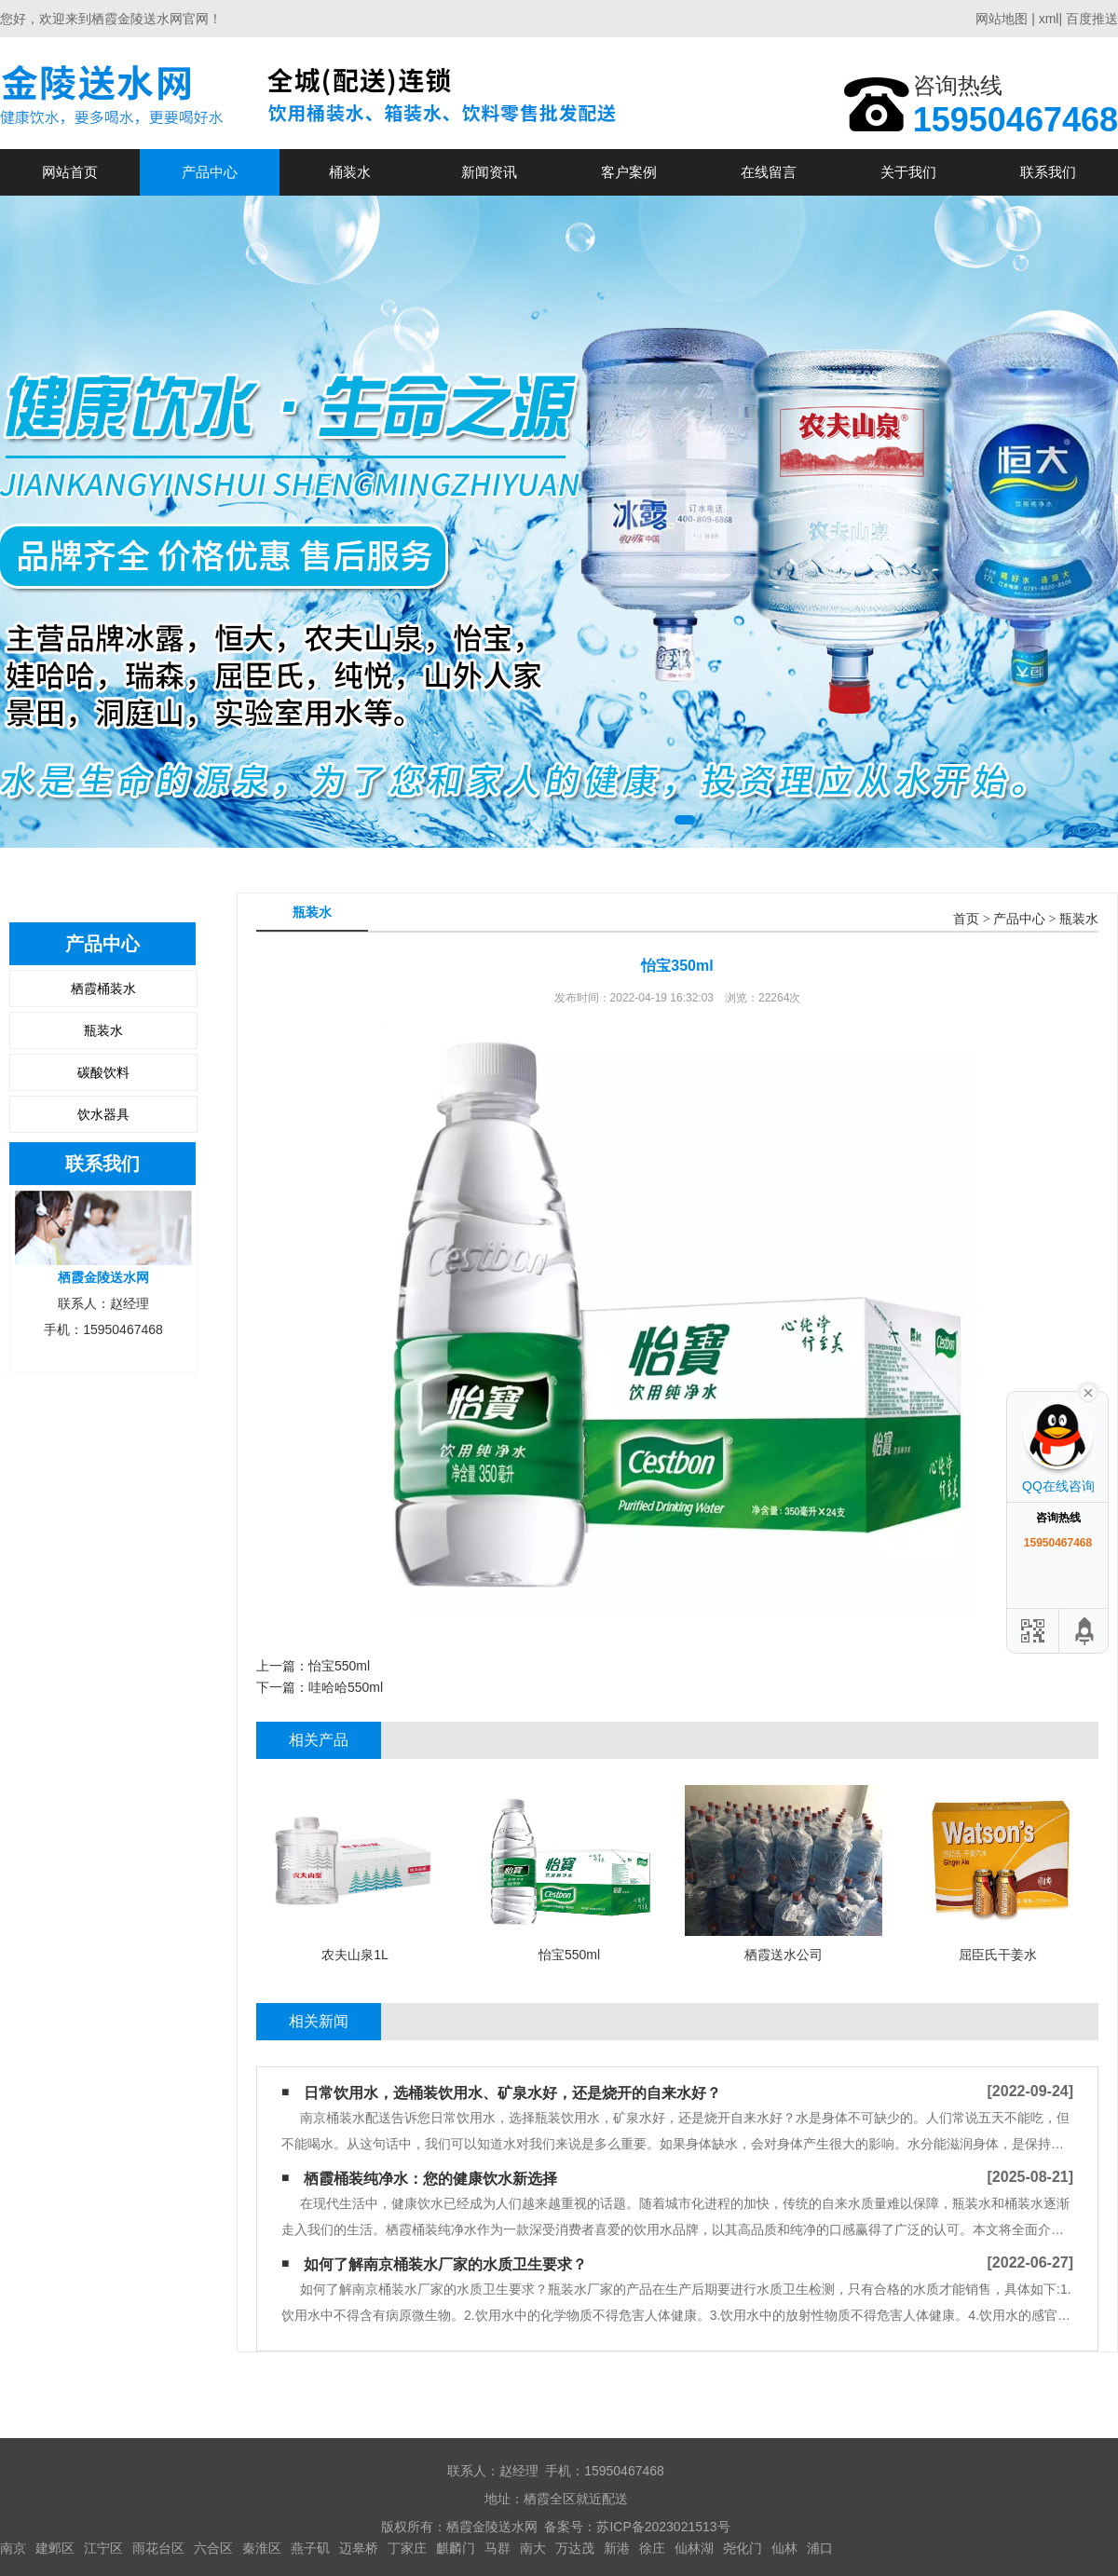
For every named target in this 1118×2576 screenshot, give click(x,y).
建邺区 (55, 2548)
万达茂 (574, 2548)
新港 (617, 2548)
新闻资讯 (489, 172)
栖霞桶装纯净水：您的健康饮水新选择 (430, 2179)
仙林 (784, 2548)
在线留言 (769, 172)
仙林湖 (694, 2548)
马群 (497, 2548)
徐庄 (652, 2548)
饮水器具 (103, 1114)
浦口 (820, 2548)
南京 (13, 2548)
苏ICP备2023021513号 (662, 2526)
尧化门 (742, 2548)
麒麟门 (455, 2548)
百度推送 (1092, 18)
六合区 (213, 2548)
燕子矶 (310, 2548)
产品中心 (210, 172)
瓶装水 (103, 1030)
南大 (533, 2548)
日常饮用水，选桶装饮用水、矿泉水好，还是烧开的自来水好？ (512, 2093)
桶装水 (350, 172)
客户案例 (629, 172)
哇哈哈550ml (345, 1687)
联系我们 (1048, 172)
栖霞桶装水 (103, 988)
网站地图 (1001, 18)
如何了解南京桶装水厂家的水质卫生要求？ (445, 2264)
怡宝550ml (339, 1665)
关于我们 (908, 172)
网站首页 (70, 172)
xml (1049, 18)
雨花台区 (158, 2548)
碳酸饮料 (103, 1072)
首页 (966, 919)
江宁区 (103, 2548)
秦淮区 (261, 2548)
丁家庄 (407, 2548)
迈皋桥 (358, 2548)
